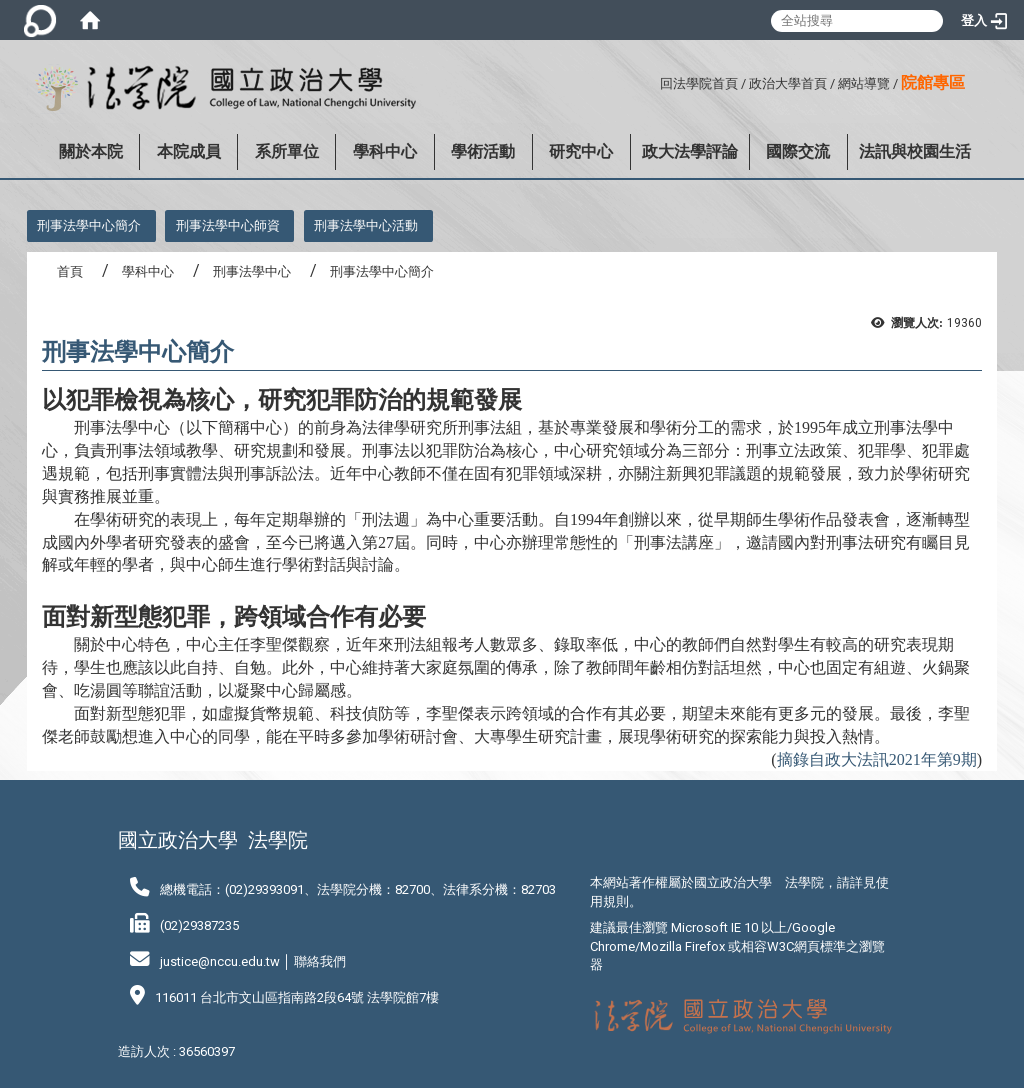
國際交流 (798, 151)
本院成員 (189, 151)
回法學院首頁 (699, 83)
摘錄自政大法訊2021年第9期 (877, 759)
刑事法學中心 (252, 271)
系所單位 (287, 151)
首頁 (70, 271)
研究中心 (581, 151)
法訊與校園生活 (915, 151)
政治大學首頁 (788, 83)
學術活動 (483, 151)
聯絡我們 (320, 961)
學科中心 (385, 151)
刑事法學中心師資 (228, 225)
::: (652, 80)
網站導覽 (864, 83)
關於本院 (91, 151)
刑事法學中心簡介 (89, 225)
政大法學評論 (690, 151)
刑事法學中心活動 (366, 225)
